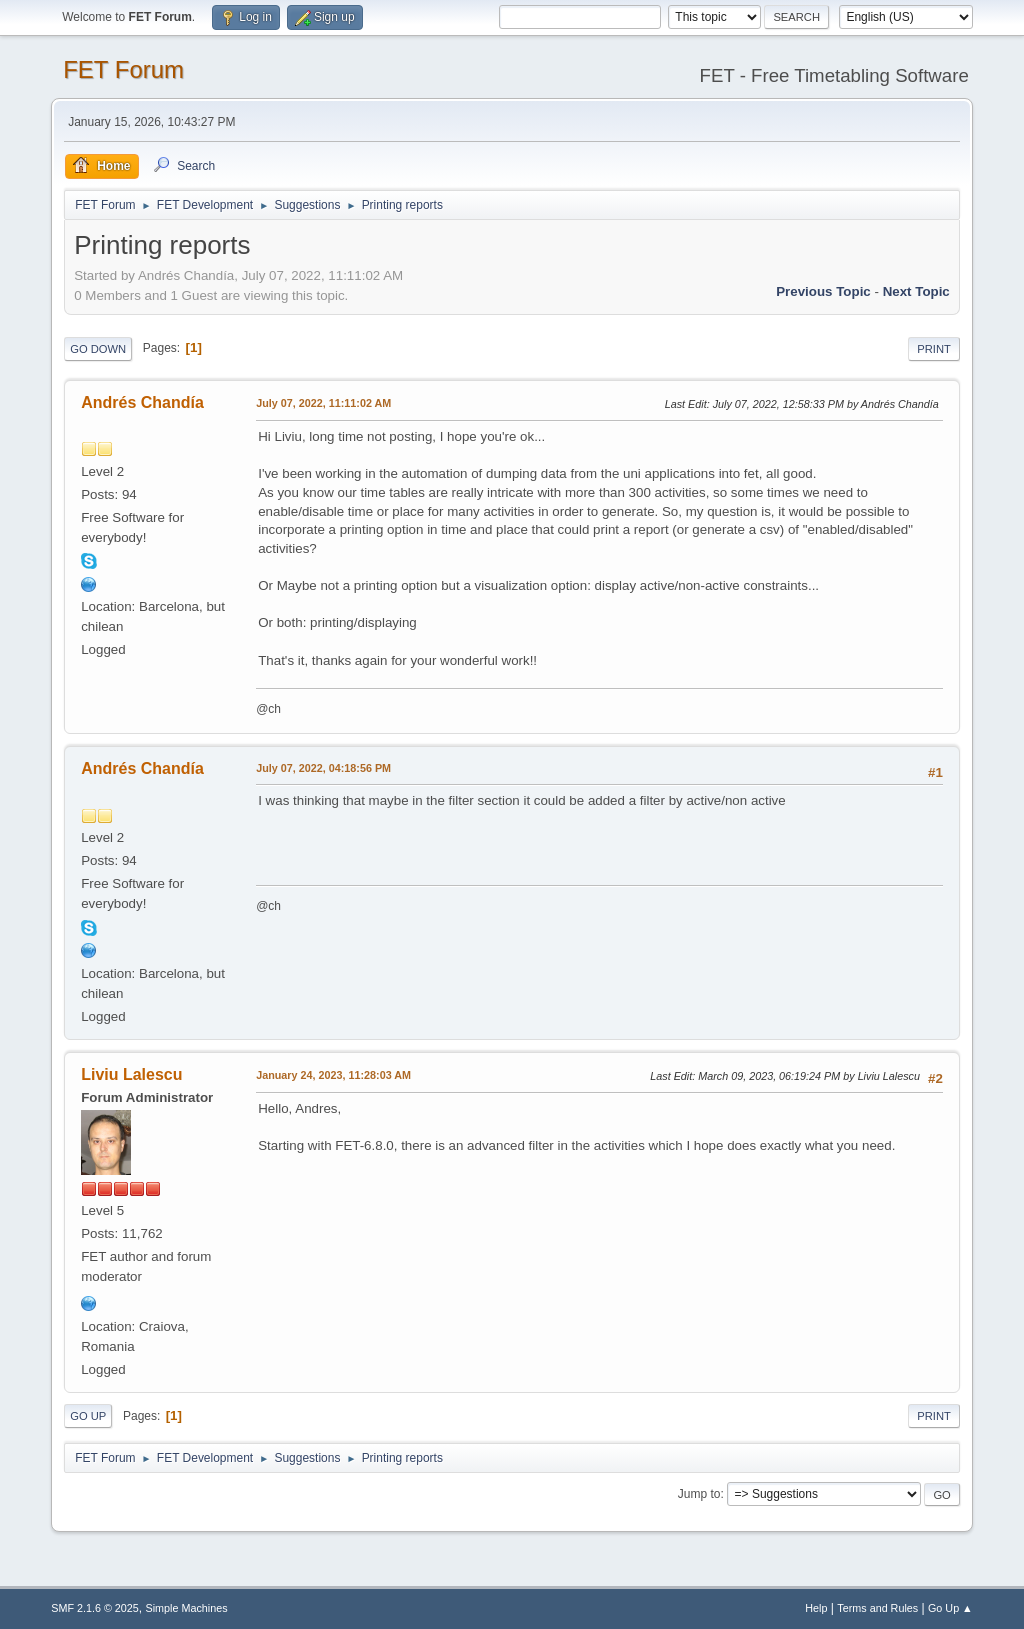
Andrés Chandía (142, 402)
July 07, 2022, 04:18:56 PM (323, 768)
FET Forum (123, 69)
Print (934, 349)
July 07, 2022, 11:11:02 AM (323, 403)
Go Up (88, 1416)
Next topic (916, 291)
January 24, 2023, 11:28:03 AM (333, 1075)
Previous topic (823, 291)
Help (816, 1608)
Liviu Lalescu (131, 1074)
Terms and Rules (877, 1608)
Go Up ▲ (950, 1608)
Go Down (98, 349)
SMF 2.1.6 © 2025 (95, 1608)
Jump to (699, 1494)
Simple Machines (187, 1608)
